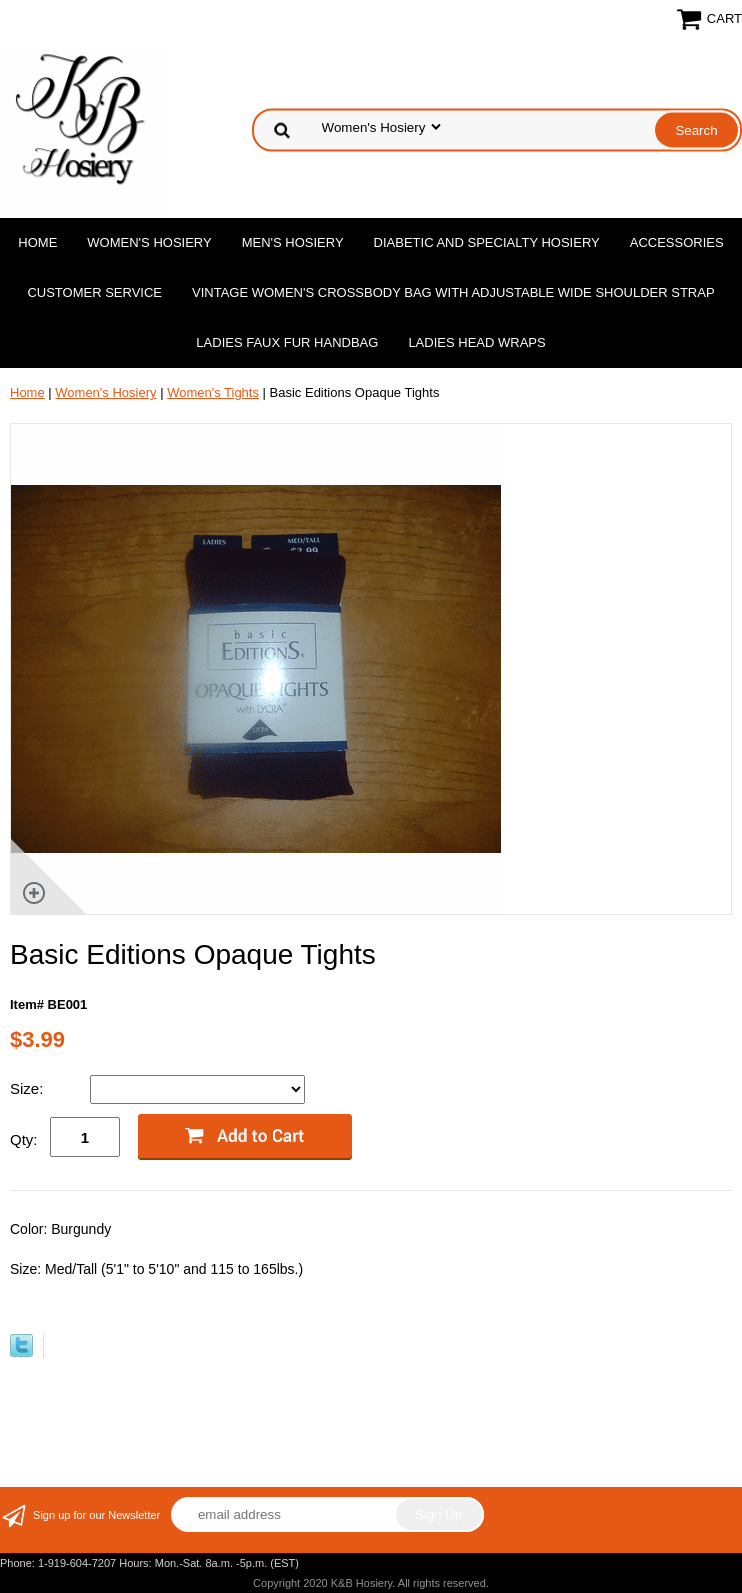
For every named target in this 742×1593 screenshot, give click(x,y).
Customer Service (94, 292)
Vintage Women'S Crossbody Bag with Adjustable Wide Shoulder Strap (453, 292)
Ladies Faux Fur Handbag (287, 342)
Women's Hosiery (149, 242)
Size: (29, 1088)
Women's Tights (213, 392)
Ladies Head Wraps (476, 342)
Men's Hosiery (293, 242)
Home (37, 242)
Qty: (24, 1139)
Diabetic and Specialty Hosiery (487, 242)
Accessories (677, 242)
